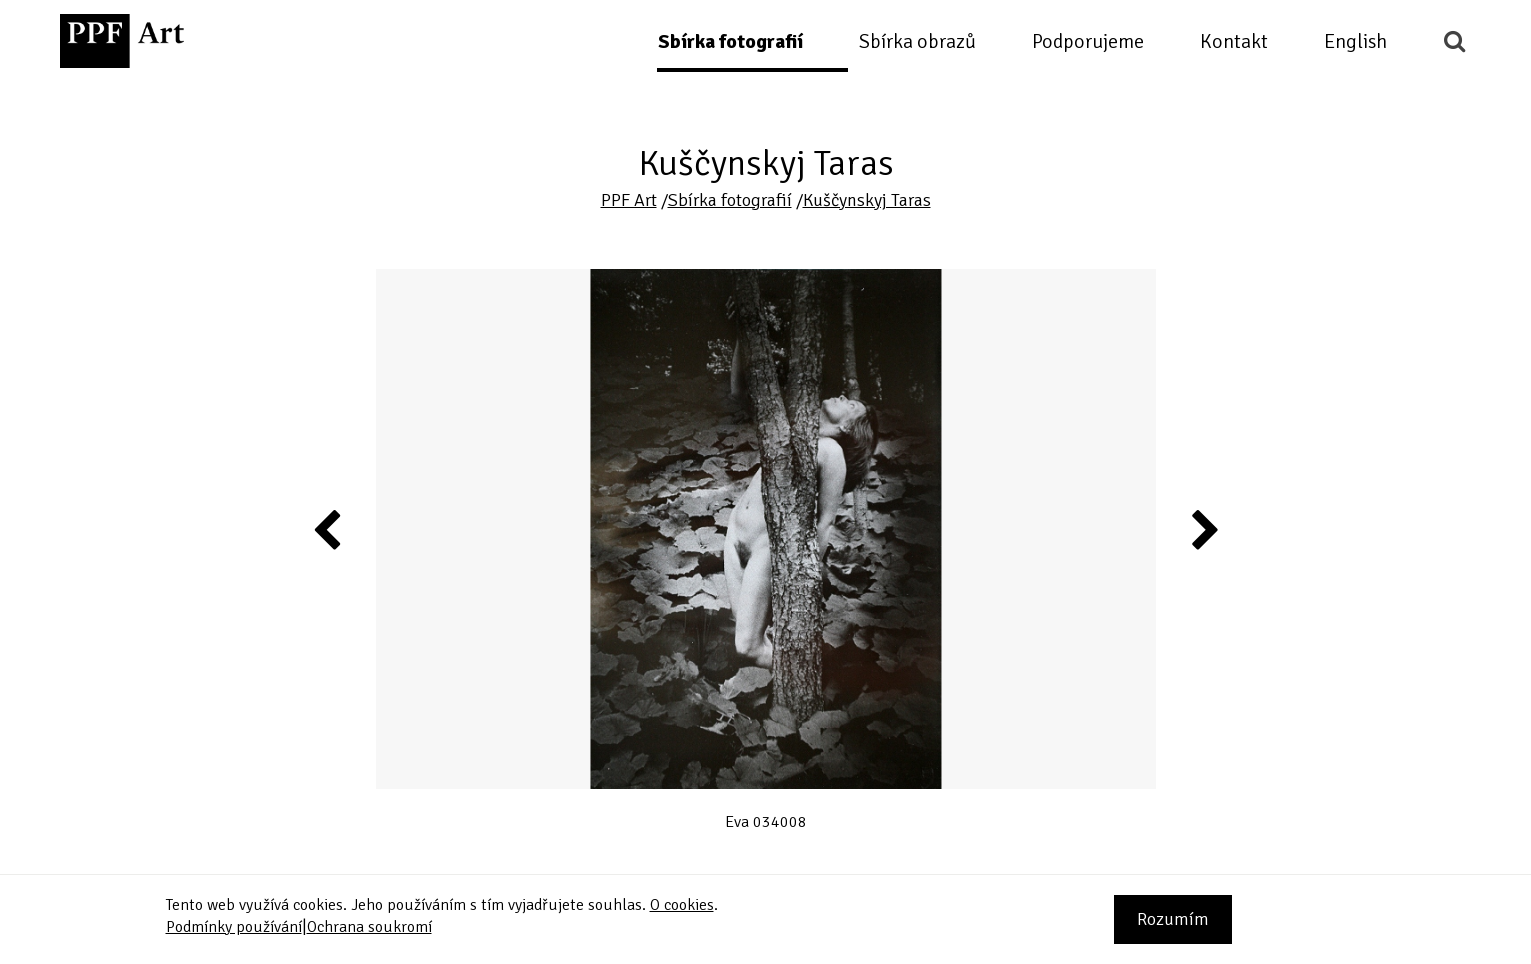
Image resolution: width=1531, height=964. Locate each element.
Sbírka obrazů (917, 41)
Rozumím (1173, 919)
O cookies (682, 905)
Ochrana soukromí (369, 927)
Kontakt (1234, 41)
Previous (328, 529)
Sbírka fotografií (730, 41)
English (1355, 41)
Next (1203, 529)
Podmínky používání (234, 927)
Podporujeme (1088, 41)
